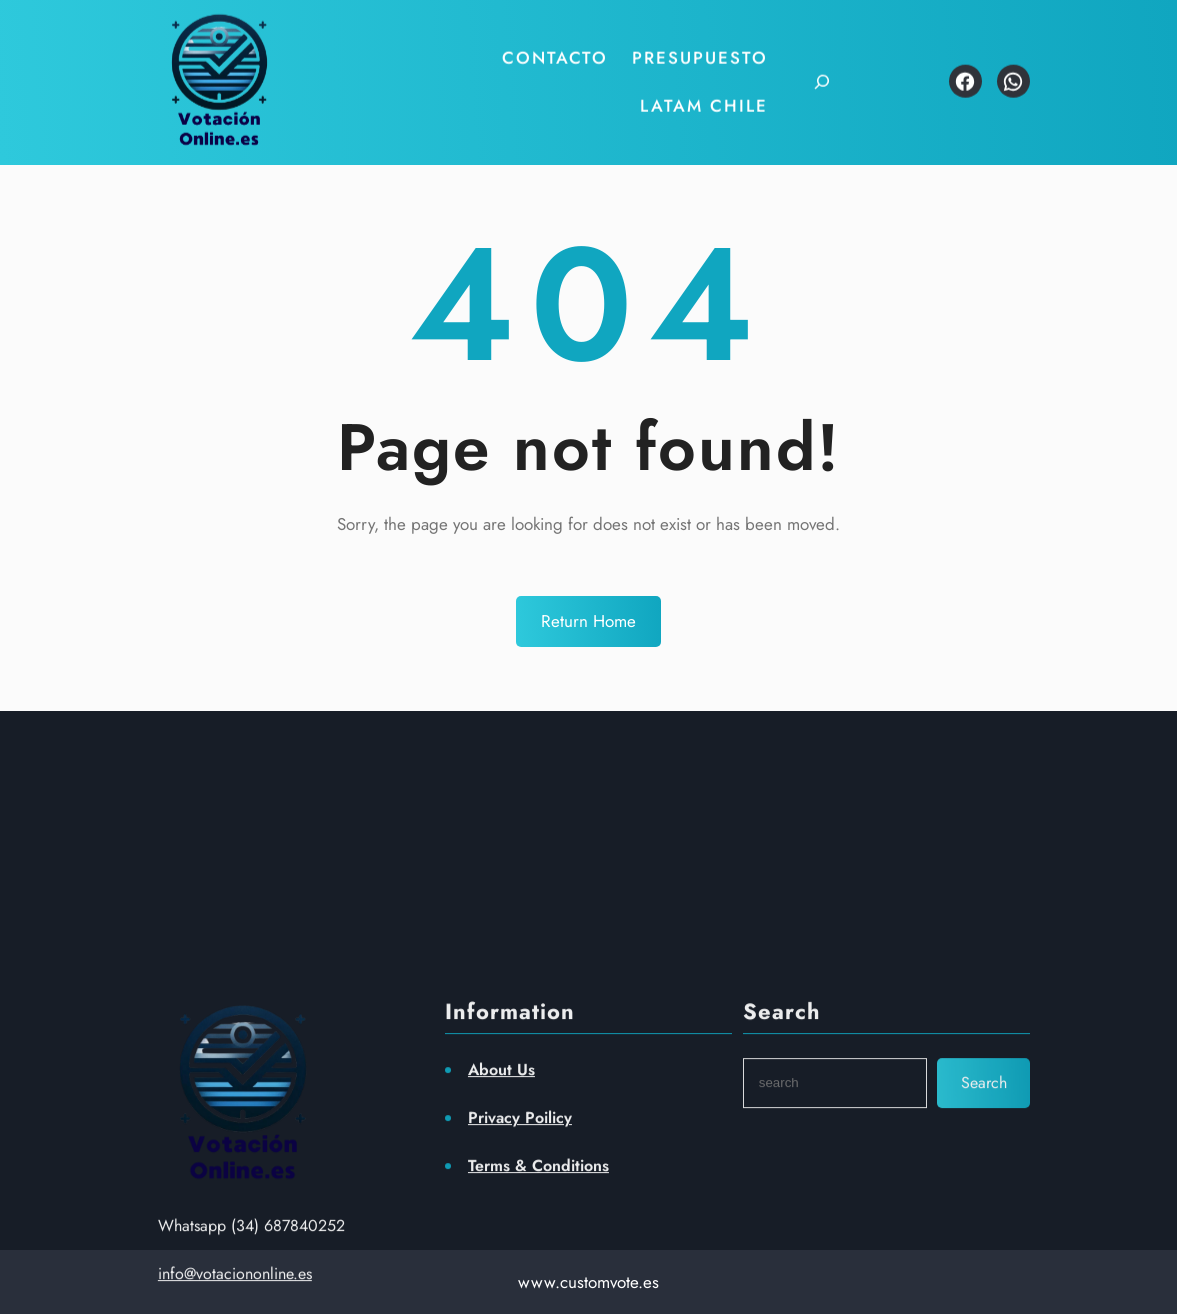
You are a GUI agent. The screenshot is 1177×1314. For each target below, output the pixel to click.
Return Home (588, 621)
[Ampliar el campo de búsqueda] (809, 73)
